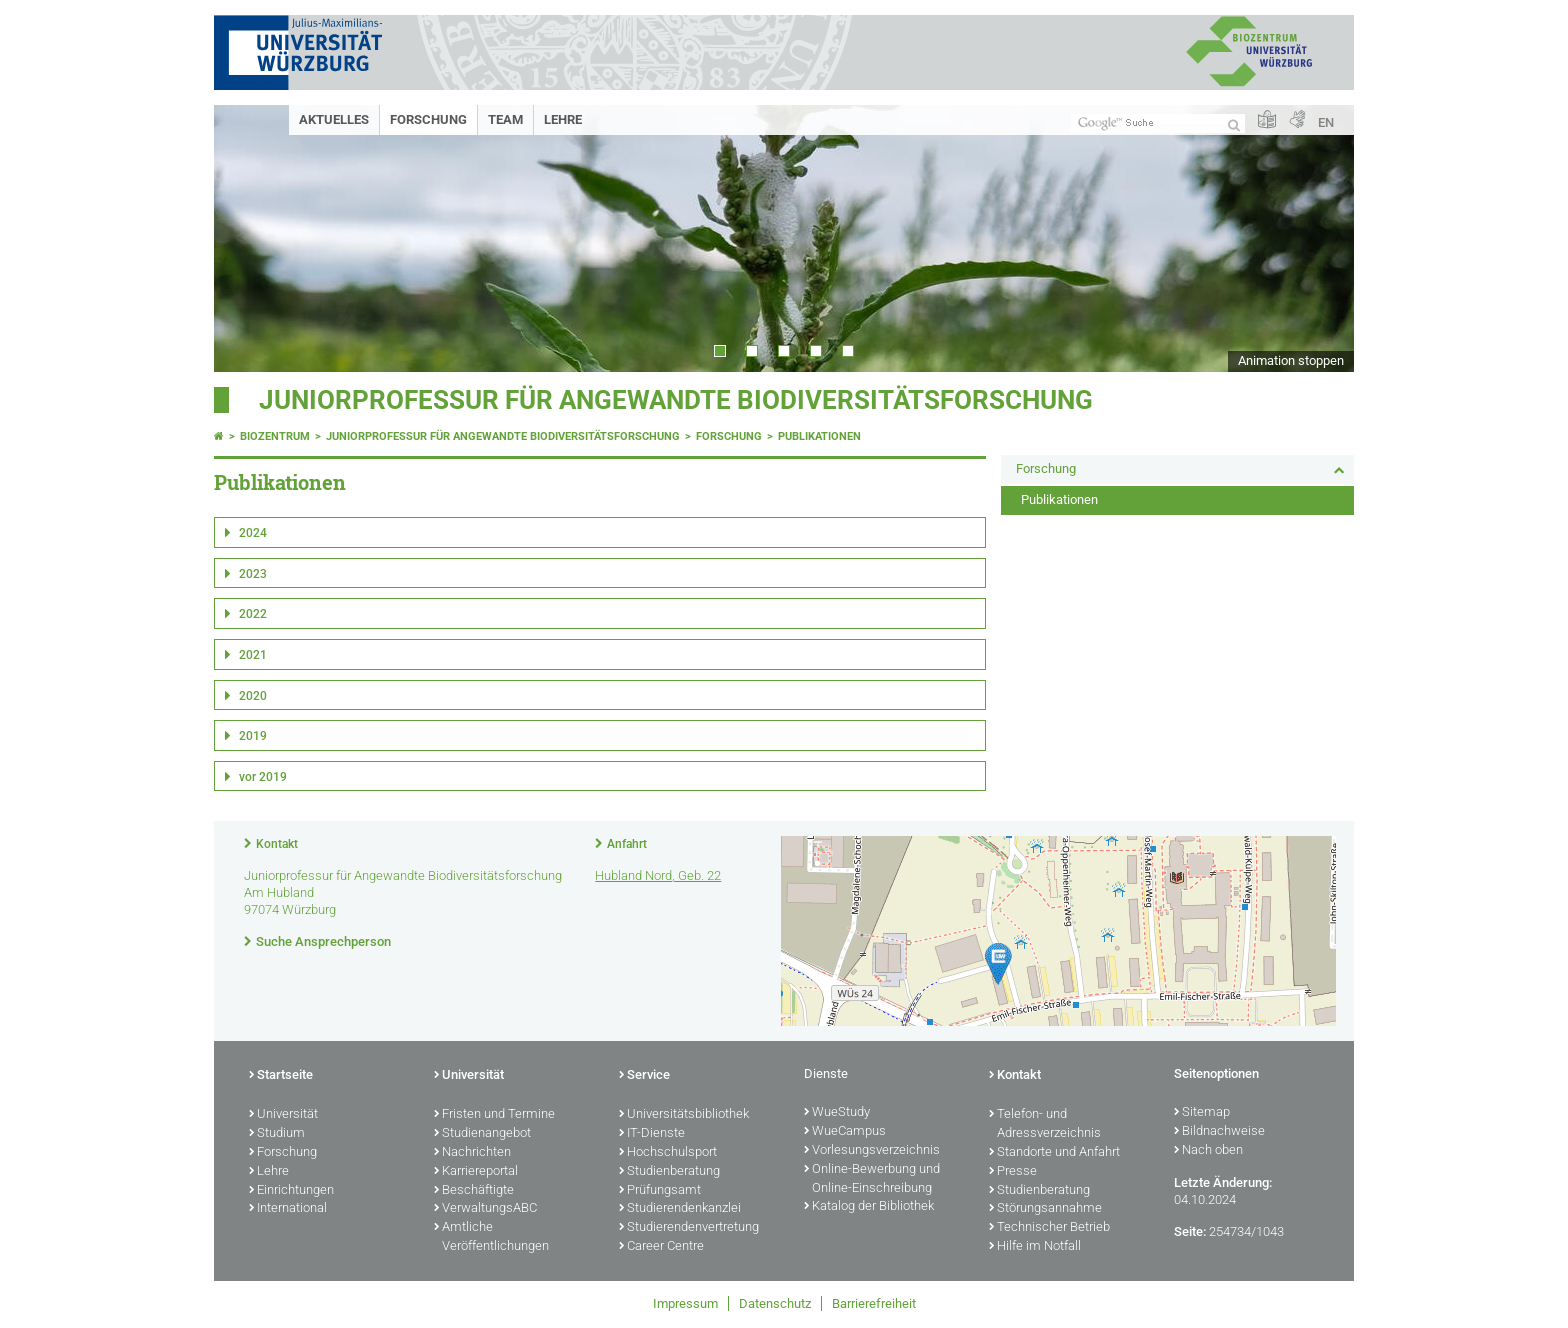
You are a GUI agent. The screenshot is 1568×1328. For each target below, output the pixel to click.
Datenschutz (775, 1303)
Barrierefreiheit (874, 1303)
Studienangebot (482, 1134)
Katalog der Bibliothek (869, 1207)
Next (1319, 238)
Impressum (685, 1303)
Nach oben (1208, 1151)
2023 (253, 574)
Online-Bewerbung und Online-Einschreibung (872, 1179)
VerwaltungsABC (485, 1209)
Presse (1013, 1172)
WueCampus (845, 1132)
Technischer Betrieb (1049, 1228)
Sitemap (1202, 1113)
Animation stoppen (1291, 360)
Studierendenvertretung (689, 1228)
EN (1326, 122)
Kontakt (277, 844)
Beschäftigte (474, 1191)
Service (644, 1076)
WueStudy (837, 1113)
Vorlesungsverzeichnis (872, 1151)
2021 (253, 655)
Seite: (1190, 1231)
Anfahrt (627, 844)
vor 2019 (263, 777)
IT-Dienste (652, 1134)
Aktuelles (334, 119)
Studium (277, 1134)
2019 (253, 736)
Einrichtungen (291, 1191)
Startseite (281, 1076)
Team (505, 119)
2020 (253, 696)
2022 (253, 614)
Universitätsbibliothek (684, 1115)
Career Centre (661, 1247)
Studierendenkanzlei (680, 1209)
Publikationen (819, 436)
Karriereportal (476, 1172)
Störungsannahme (1045, 1209)
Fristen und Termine (494, 1115)
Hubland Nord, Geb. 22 (658, 875)
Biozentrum (275, 436)
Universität (283, 1115)
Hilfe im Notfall (1035, 1247)
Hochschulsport (668, 1153)
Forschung (428, 119)
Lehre (563, 119)
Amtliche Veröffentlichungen (491, 1237)
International (288, 1209)
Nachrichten (472, 1153)
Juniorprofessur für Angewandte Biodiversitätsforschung (676, 400)
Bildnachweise (1219, 1132)
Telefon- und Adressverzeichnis (1045, 1124)
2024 (253, 533)
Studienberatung (669, 1172)
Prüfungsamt (660, 1191)
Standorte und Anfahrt (1054, 1153)
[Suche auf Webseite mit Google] (1158, 123)
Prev (249, 238)
